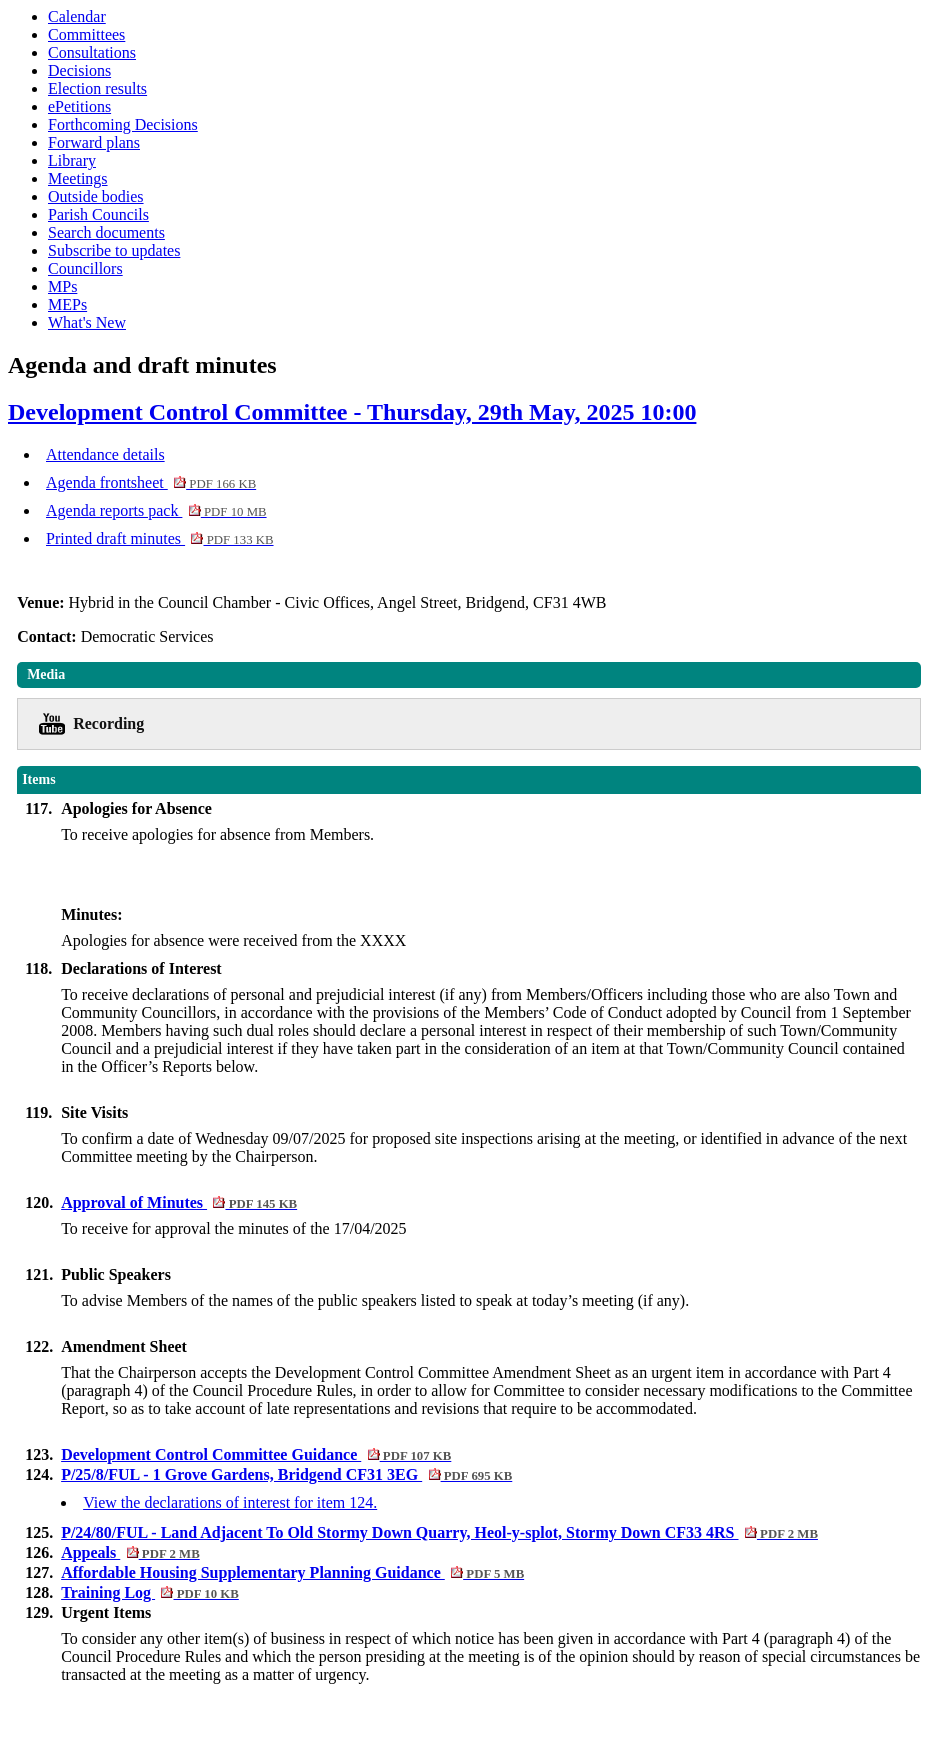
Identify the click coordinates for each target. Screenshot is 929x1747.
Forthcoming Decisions (123, 124)
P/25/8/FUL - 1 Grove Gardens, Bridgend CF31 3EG (286, 1474)
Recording (108, 723)
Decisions (79, 70)
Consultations (92, 52)
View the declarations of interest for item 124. (230, 1502)
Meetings (78, 178)
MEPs (67, 304)
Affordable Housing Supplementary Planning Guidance (292, 1572)
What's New (87, 322)
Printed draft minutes (160, 538)
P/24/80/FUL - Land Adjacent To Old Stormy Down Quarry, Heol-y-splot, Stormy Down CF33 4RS (439, 1532)
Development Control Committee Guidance (256, 1454)
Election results (97, 88)
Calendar (77, 16)
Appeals (130, 1552)
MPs (62, 286)
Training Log (150, 1592)
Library (72, 160)
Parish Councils (98, 214)
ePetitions (79, 106)
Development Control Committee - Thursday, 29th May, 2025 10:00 (352, 412)
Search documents (106, 232)
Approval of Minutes (179, 1202)
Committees (86, 34)
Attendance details (105, 454)
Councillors (85, 268)
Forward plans (94, 142)
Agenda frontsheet (151, 482)
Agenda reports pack (156, 510)
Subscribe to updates (114, 250)
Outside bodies (96, 196)
